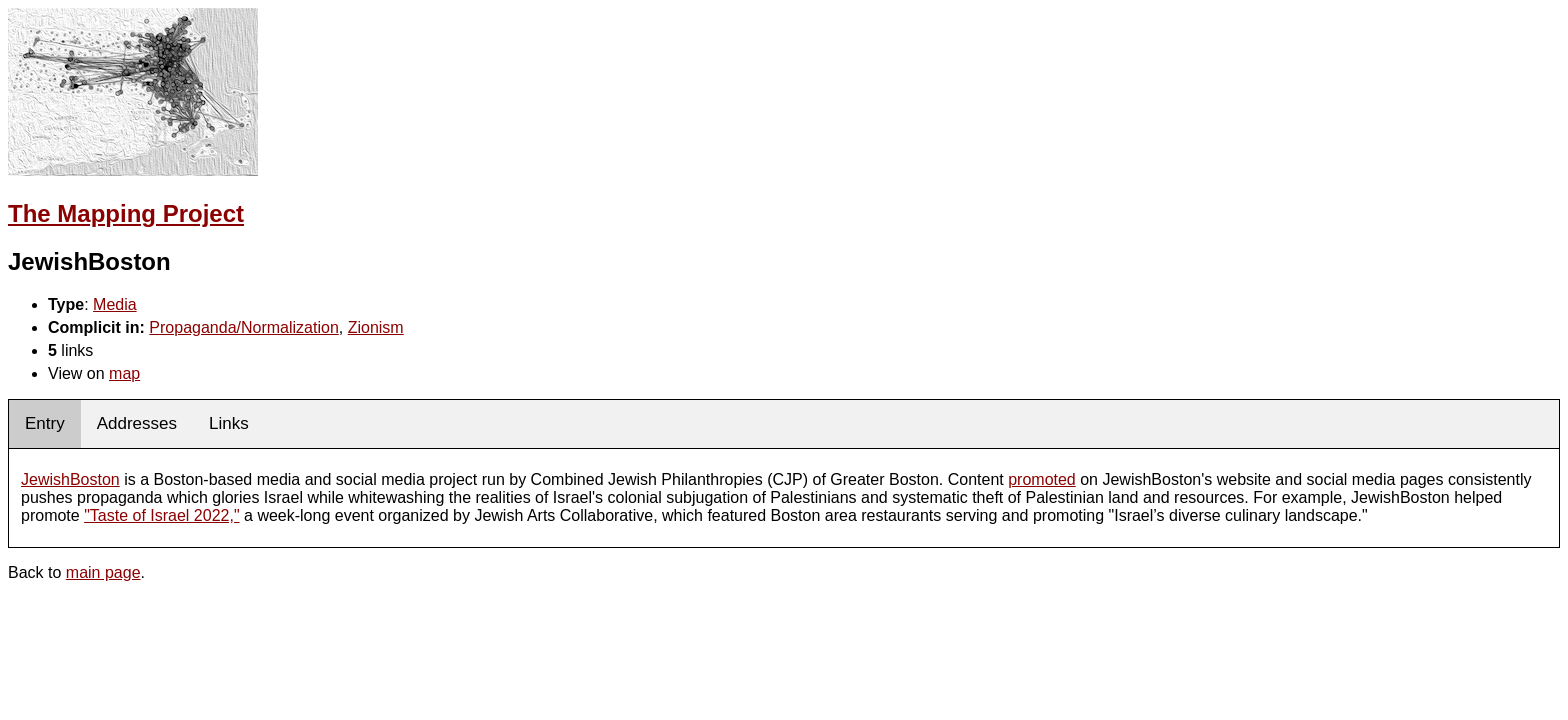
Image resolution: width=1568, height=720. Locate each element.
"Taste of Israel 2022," (161, 515)
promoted (1042, 479)
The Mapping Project (126, 213)
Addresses (137, 423)
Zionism (376, 327)
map (124, 373)
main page (103, 572)
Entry (45, 423)
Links (229, 423)
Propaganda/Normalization (243, 327)
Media (115, 304)
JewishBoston (70, 479)
